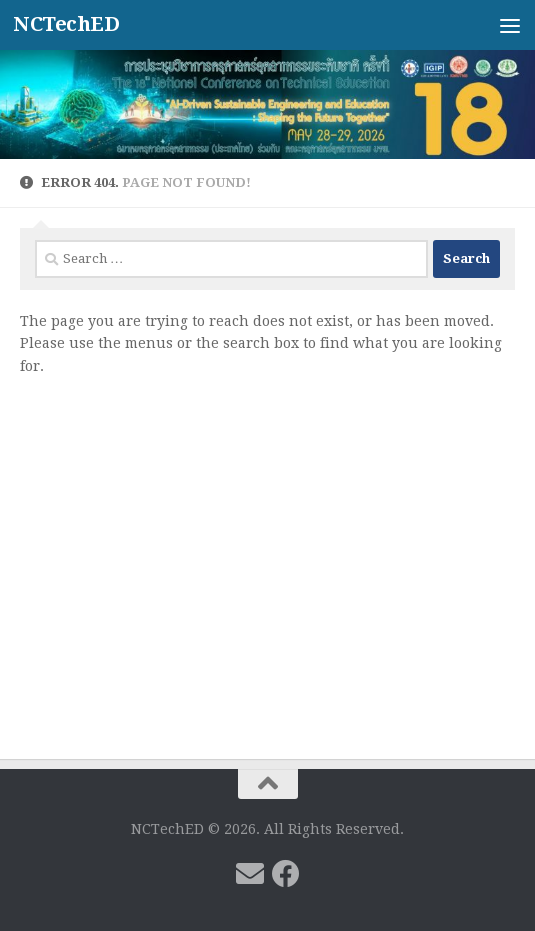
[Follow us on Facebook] (286, 874)
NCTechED (66, 24)
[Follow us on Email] (250, 874)
